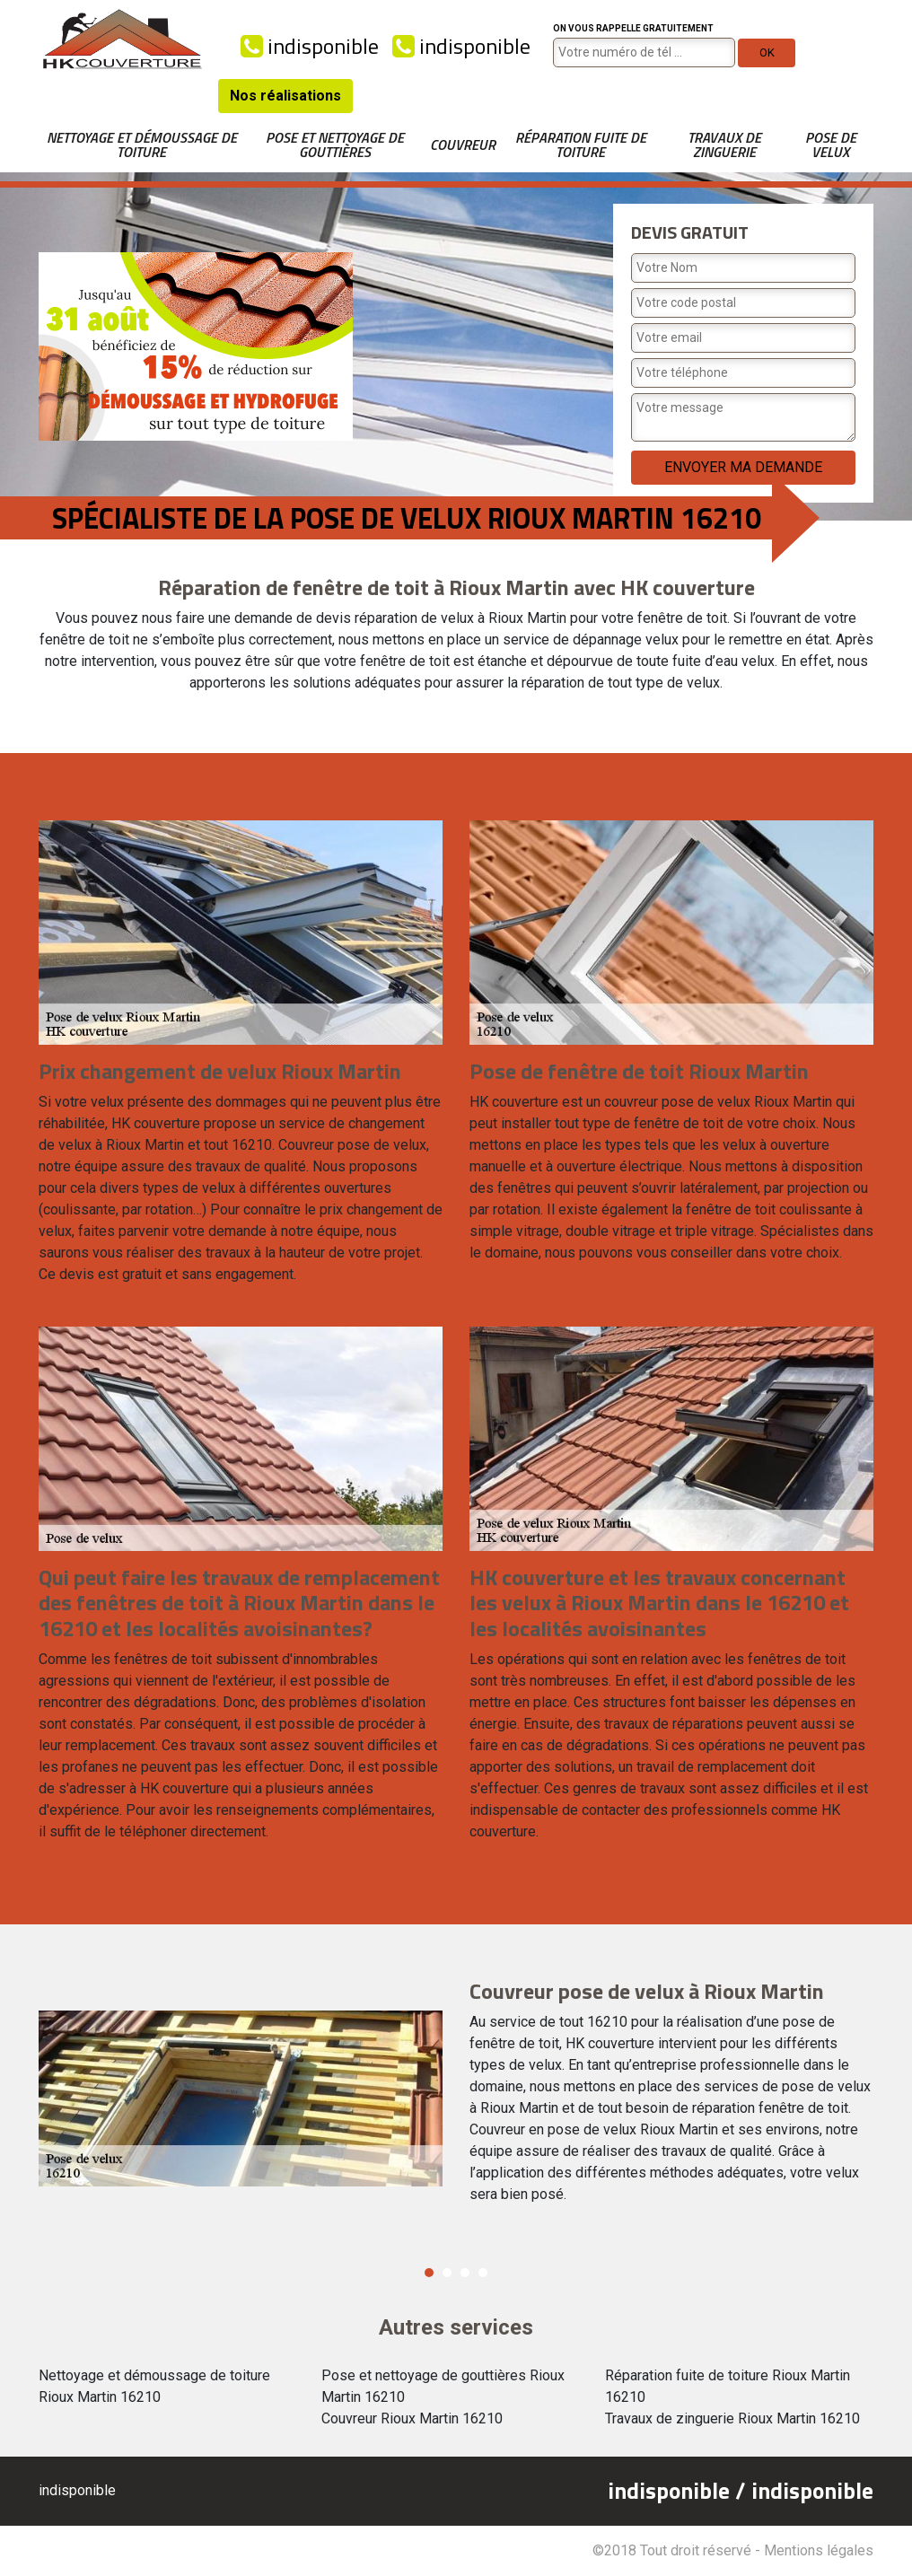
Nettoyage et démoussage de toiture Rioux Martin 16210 (154, 2386)
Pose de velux (830, 144)
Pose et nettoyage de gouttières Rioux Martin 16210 (443, 2386)
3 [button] (464, 2272)
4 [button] (482, 2272)
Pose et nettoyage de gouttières (335, 144)
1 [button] (429, 2272)
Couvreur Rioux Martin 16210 (412, 2418)
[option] (456, 2099)
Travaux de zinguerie (724, 144)
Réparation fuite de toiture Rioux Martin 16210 (727, 2386)
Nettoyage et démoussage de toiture (142, 144)
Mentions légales (818, 2550)
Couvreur (462, 144)
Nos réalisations (285, 95)
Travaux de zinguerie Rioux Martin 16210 (732, 2418)
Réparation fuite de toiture (580, 144)
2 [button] (447, 2272)
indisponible (310, 46)
